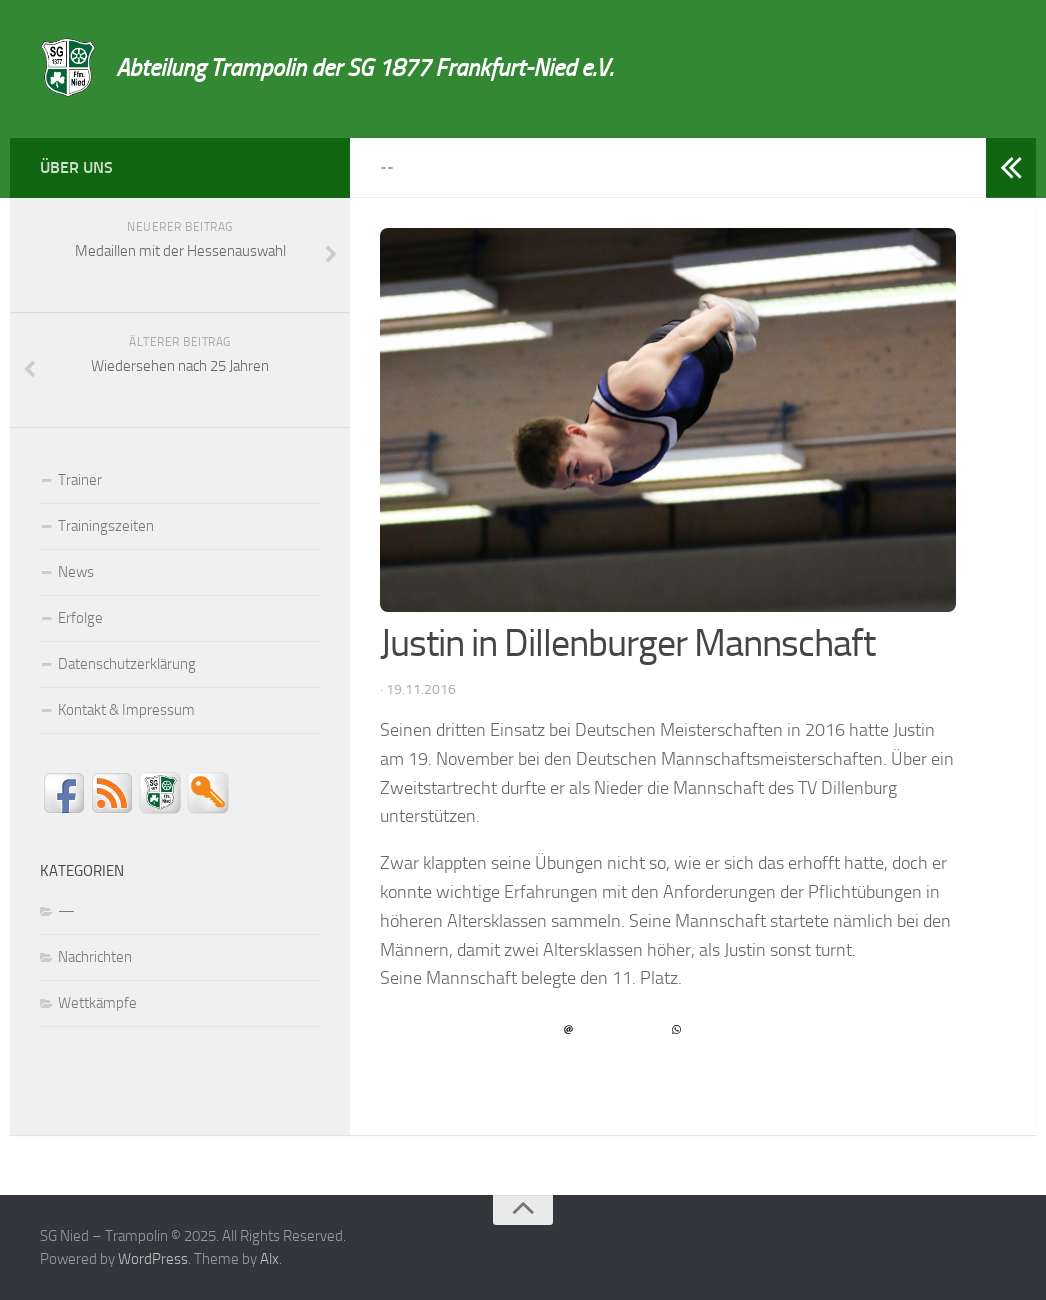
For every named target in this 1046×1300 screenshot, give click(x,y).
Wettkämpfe (97, 1003)
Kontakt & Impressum (126, 710)
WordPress (153, 1259)
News (76, 572)
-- (387, 167)
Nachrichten (95, 957)
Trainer (80, 480)
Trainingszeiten (106, 526)
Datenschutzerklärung (127, 664)
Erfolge (80, 618)
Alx (269, 1259)
